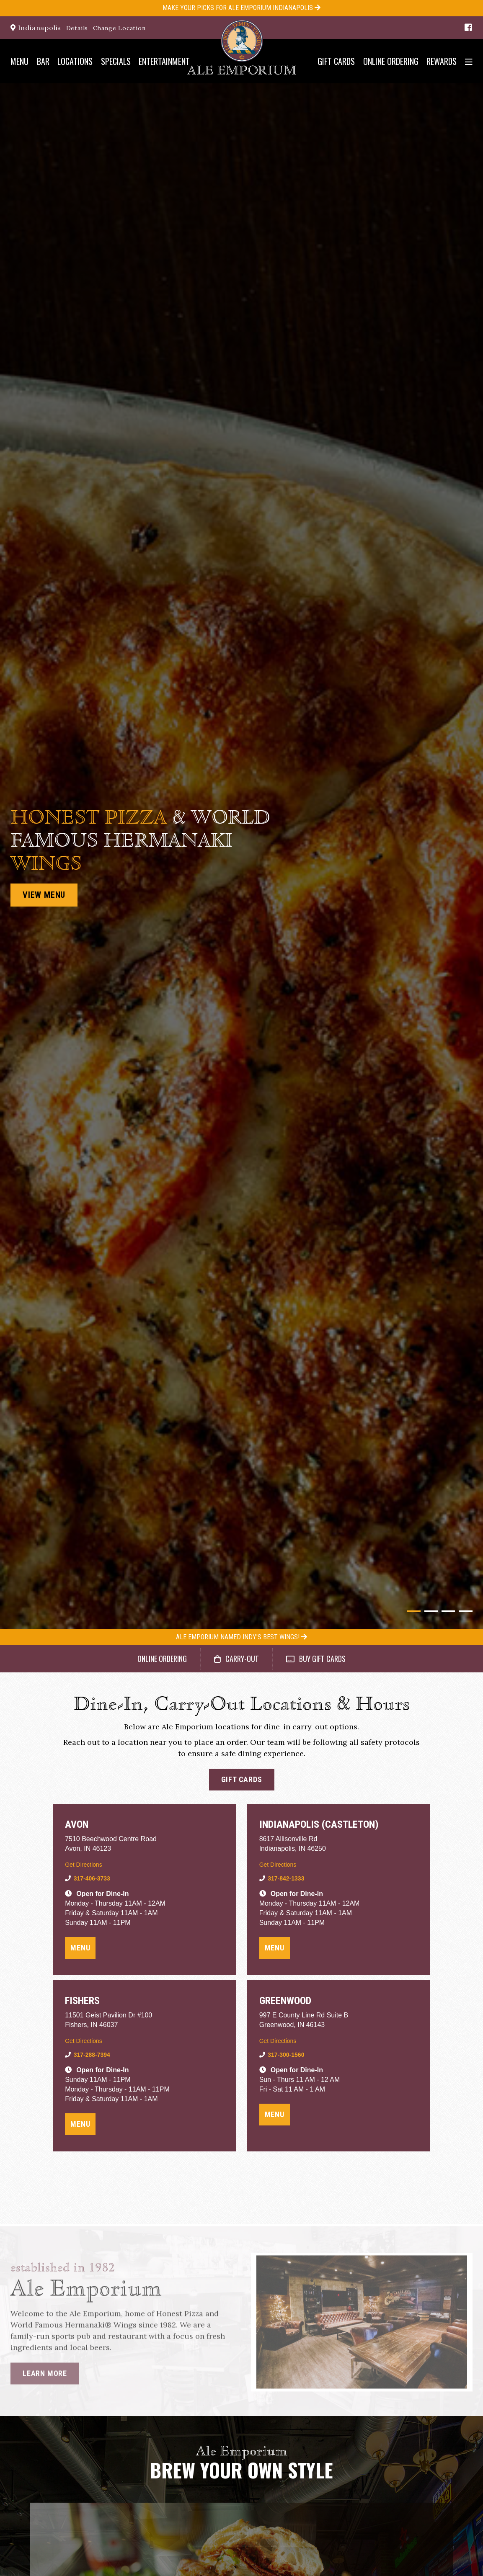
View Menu (44, 895)
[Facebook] (467, 27)
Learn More (45, 2377)
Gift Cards (336, 61)
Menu (19, 61)
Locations (75, 61)
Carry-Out (236, 1658)
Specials (116, 61)
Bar (43, 61)
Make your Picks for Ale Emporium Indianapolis (241, 8)
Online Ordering (390, 61)
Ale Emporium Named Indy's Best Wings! (241, 1637)
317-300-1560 (286, 2054)
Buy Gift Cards (316, 1658)
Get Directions (83, 1864)
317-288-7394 (92, 2054)
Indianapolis (35, 27)
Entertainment (164, 61)
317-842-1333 (286, 1878)
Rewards (441, 61)
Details (77, 28)
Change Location (119, 28)
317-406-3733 (92, 1878)
